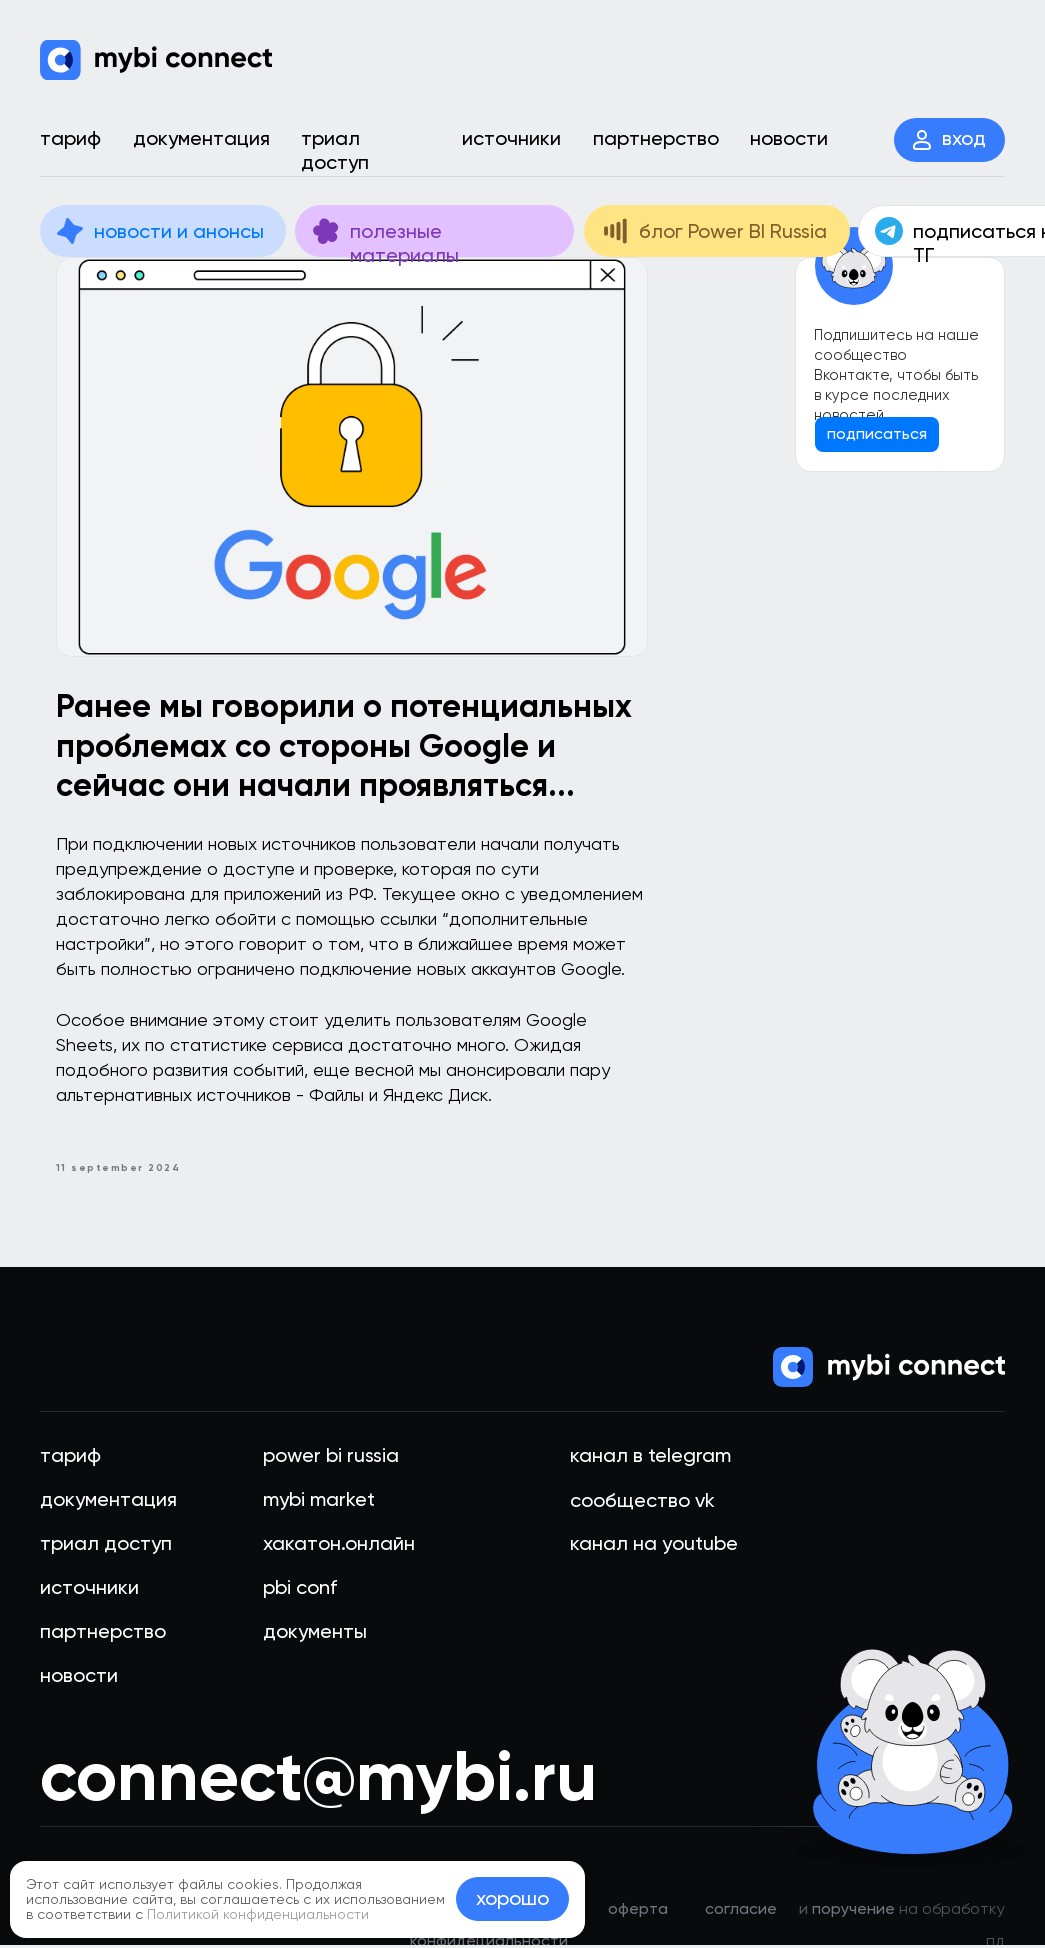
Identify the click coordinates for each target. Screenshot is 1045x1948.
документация (108, 1502)
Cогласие (741, 1911)
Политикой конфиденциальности (258, 1914)
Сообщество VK (642, 1503)
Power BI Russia (331, 1458)
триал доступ (106, 1546)
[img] (156, 60)
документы (315, 1634)
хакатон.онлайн (339, 1546)
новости (79, 1678)
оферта (638, 1911)
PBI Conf (300, 1590)
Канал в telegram (650, 1458)
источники (89, 1590)
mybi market (319, 1502)
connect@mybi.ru (318, 1779)
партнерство (103, 1634)
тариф (70, 1458)
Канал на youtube (654, 1546)
